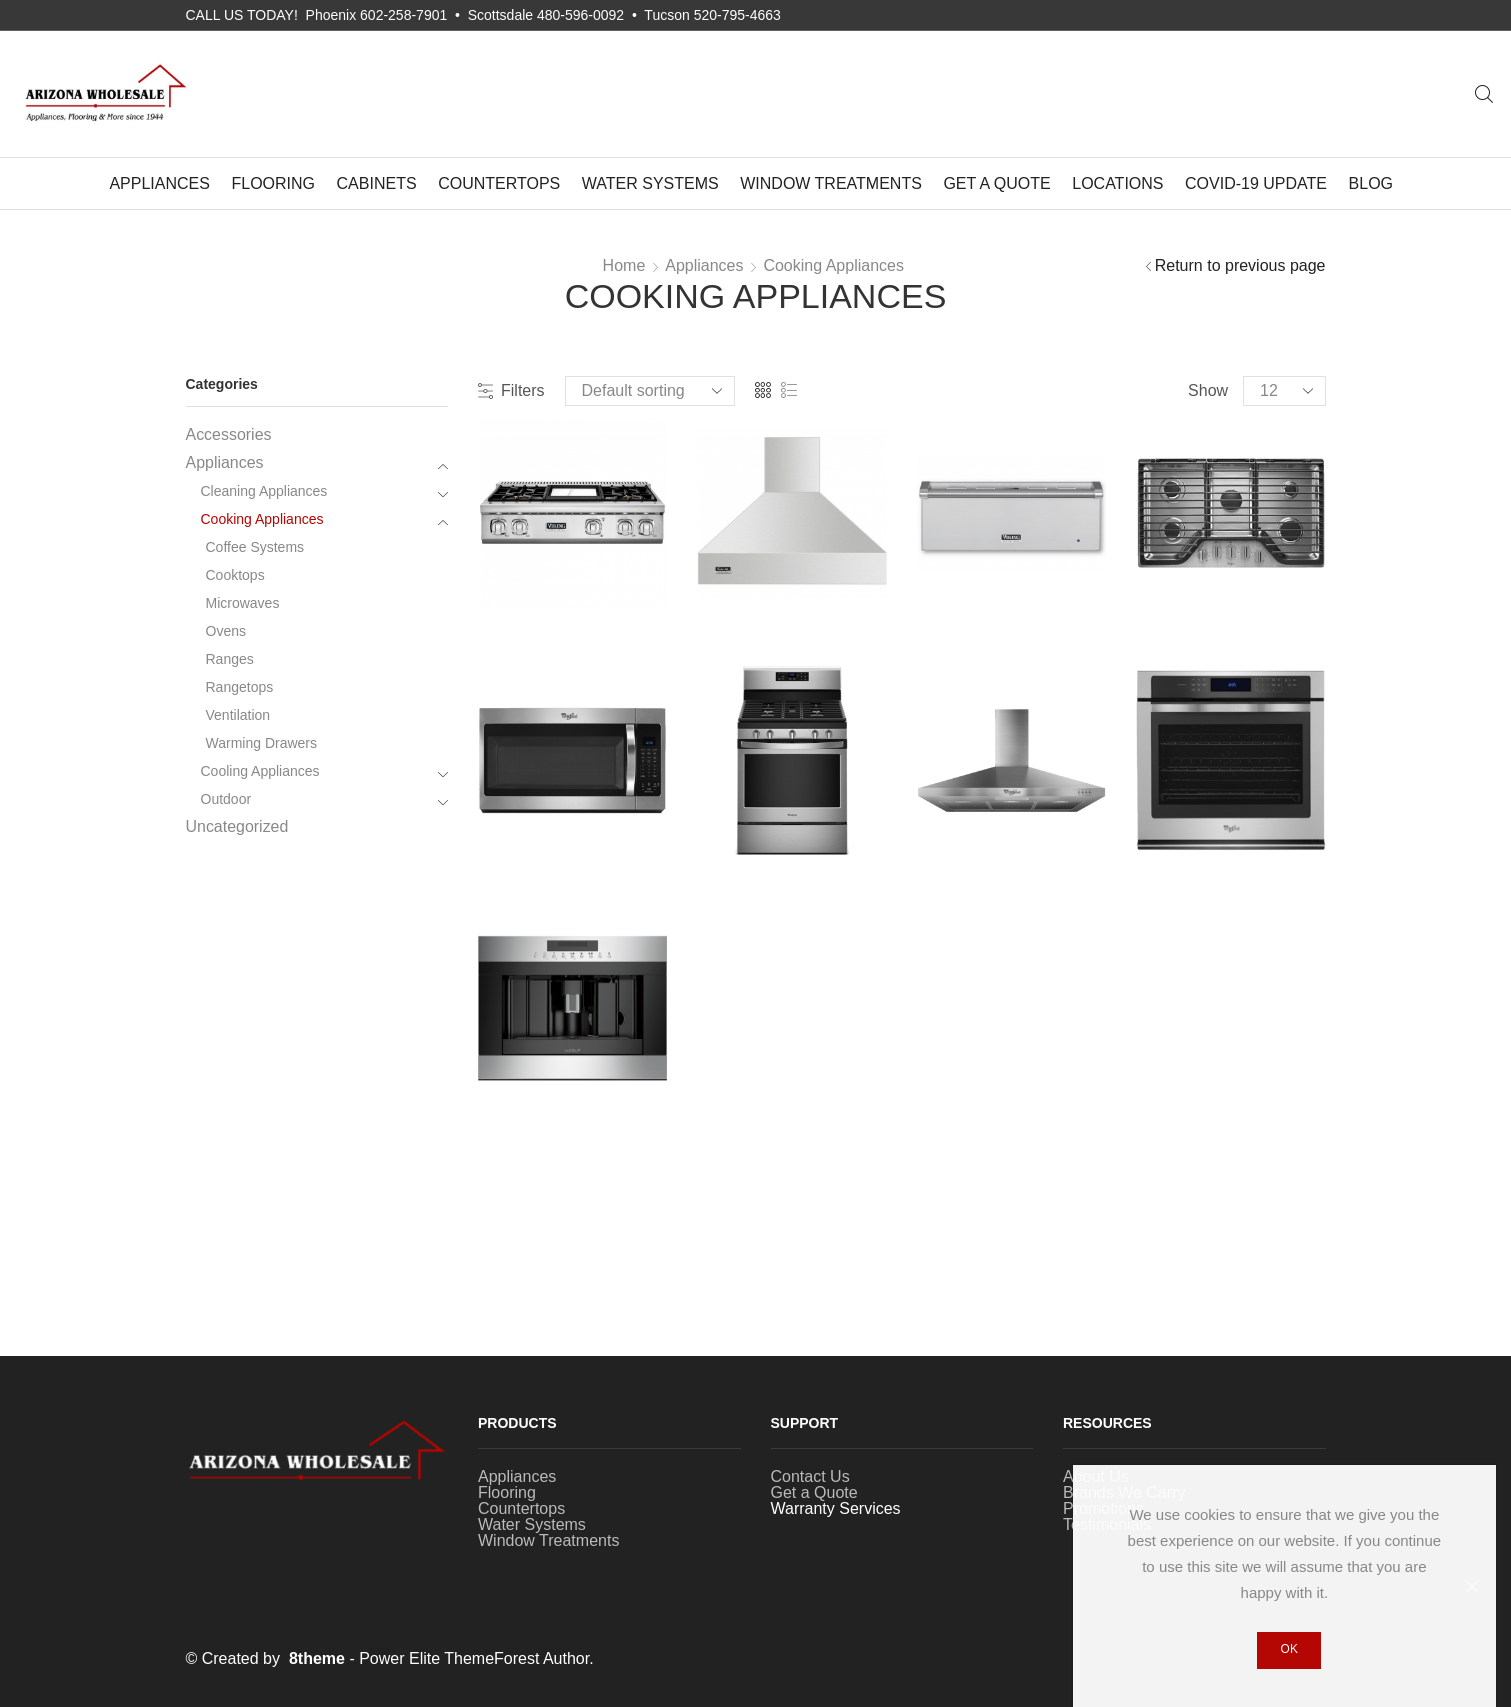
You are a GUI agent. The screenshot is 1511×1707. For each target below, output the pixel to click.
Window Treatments (831, 183)
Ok (1290, 1649)
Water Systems (650, 183)
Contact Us (810, 1476)
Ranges (230, 659)
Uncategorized (237, 826)
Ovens (226, 631)
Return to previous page (1240, 266)
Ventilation (238, 715)
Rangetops (240, 687)
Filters (511, 391)
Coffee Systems (255, 547)
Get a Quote (996, 183)
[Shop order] (650, 391)
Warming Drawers (262, 743)
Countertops (499, 183)
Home (624, 266)
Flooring (273, 183)
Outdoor (226, 799)
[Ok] (1471, 1586)
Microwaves (243, 603)
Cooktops (235, 575)
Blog (1371, 183)
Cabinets (377, 183)
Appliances (159, 183)
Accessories (229, 435)
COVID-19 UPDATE (1256, 183)
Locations (1117, 183)
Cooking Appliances (833, 266)
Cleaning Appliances (264, 491)
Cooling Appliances (260, 771)
